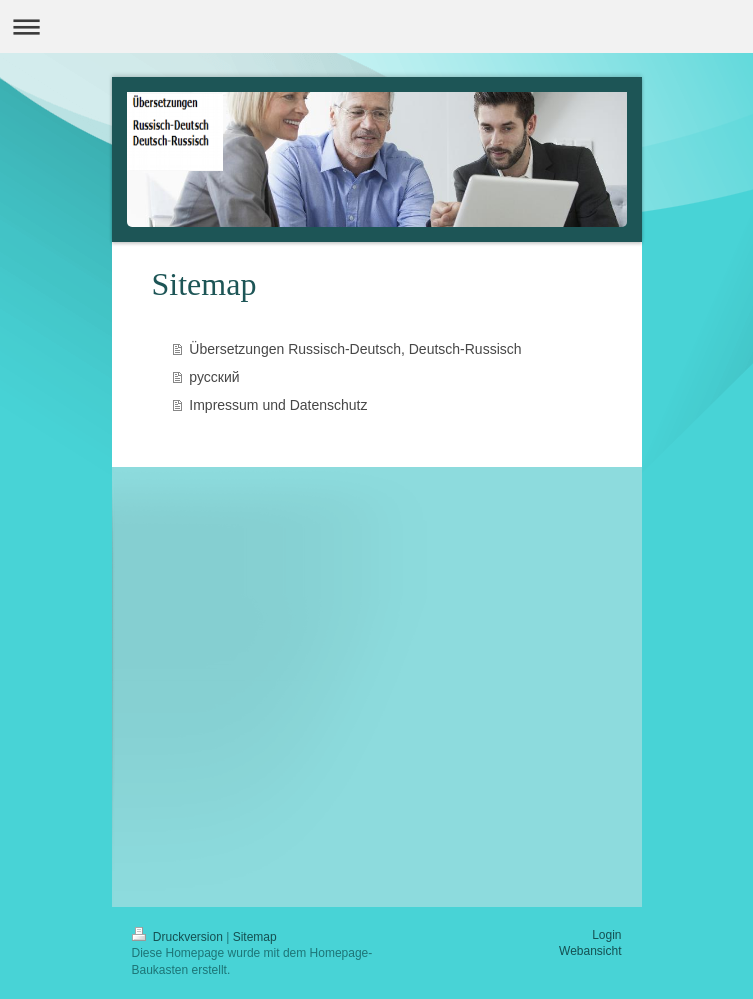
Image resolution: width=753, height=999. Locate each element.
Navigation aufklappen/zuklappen (376, 26)
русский (214, 377)
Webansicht (590, 951)
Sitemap (255, 937)
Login (606, 935)
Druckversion (179, 937)
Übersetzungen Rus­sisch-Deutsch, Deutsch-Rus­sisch (355, 349)
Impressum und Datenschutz (278, 405)
